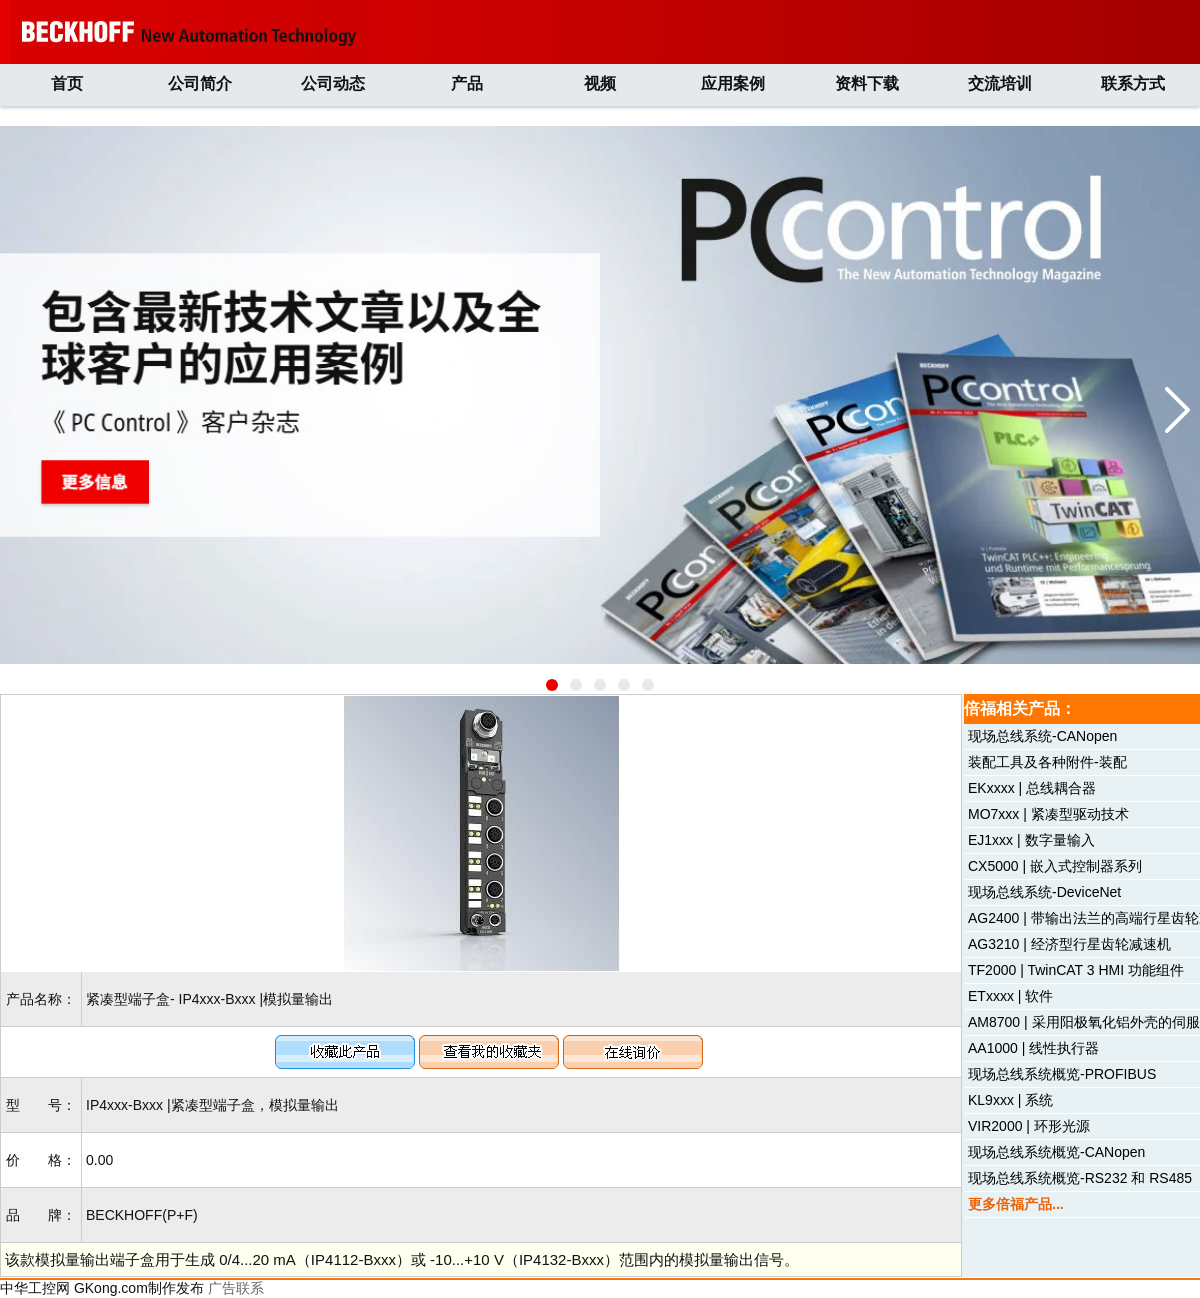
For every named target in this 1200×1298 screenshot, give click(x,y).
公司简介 (200, 83)
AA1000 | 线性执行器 (1033, 1048)
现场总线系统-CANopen (1042, 736)
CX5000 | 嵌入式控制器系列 (1055, 866)
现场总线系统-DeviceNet (1044, 892)
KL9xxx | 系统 (1010, 1100)
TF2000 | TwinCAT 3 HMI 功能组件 (1076, 970)
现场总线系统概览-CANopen (1056, 1152)
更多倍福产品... (1016, 1204)
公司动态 (333, 83)
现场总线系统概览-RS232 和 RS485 (1080, 1178)
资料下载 (867, 83)
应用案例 (733, 83)
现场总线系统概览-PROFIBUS (1062, 1074)
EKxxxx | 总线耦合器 (1032, 788)
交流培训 (1000, 83)
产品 (467, 83)
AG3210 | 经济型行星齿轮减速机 (1069, 944)
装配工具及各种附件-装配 (1047, 762)
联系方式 (1133, 83)
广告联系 (236, 1288)
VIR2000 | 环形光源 (1029, 1126)
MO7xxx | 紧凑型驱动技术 (1048, 814)
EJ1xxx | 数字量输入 (1031, 840)
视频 (600, 83)
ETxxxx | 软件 (1010, 996)
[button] (552, 685)
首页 (67, 83)
